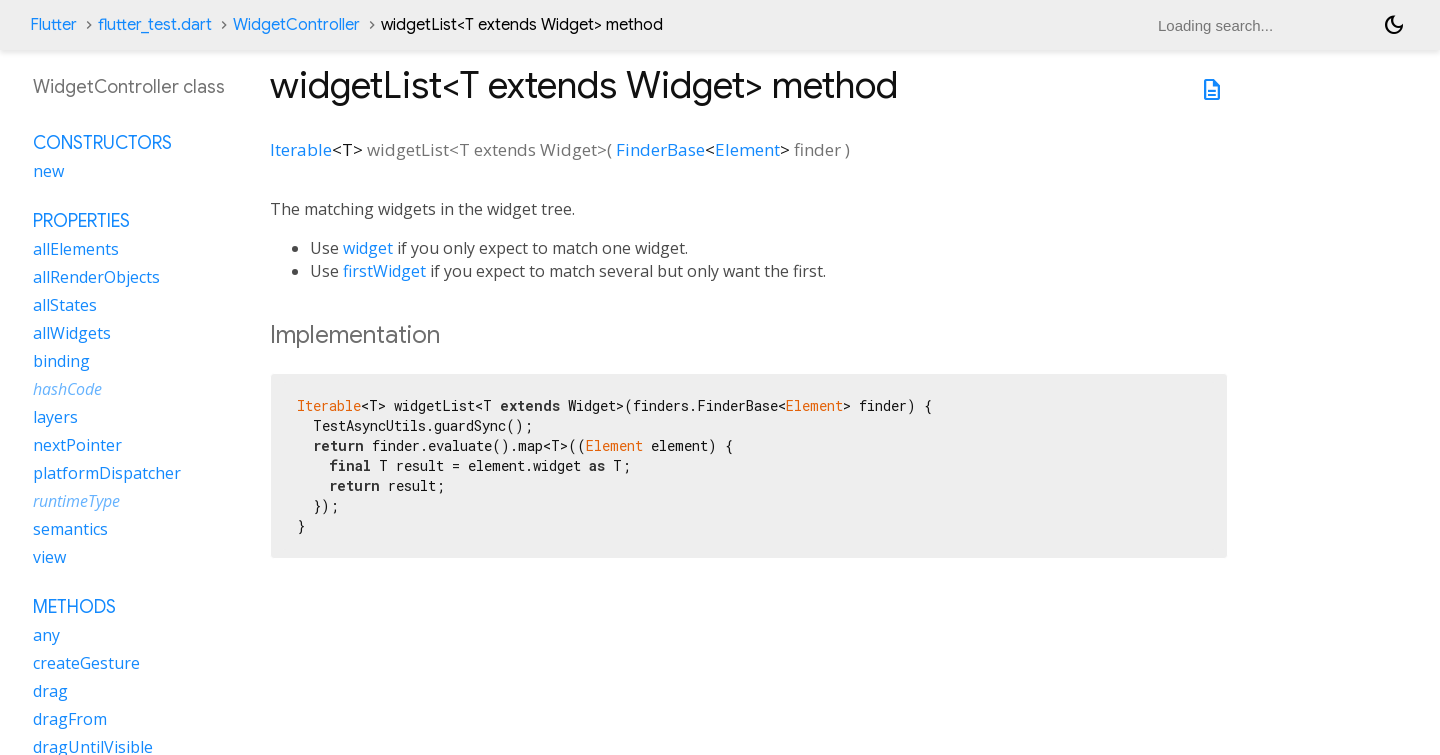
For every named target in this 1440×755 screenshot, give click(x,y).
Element (747, 149)
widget (368, 248)
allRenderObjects (96, 277)
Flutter (53, 25)
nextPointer (77, 445)
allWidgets (72, 333)
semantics (70, 529)
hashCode (67, 389)
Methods (74, 607)
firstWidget (384, 271)
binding (61, 361)
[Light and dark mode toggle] (1394, 25)
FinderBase (660, 149)
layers (55, 417)
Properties (81, 221)
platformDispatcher (107, 473)
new (48, 171)
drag (50, 691)
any (46, 635)
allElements (76, 249)
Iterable (301, 149)
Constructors (102, 143)
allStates (65, 305)
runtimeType (76, 501)
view (49, 557)
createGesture (86, 663)
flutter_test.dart (155, 25)
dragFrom (70, 719)
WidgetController (296, 25)
